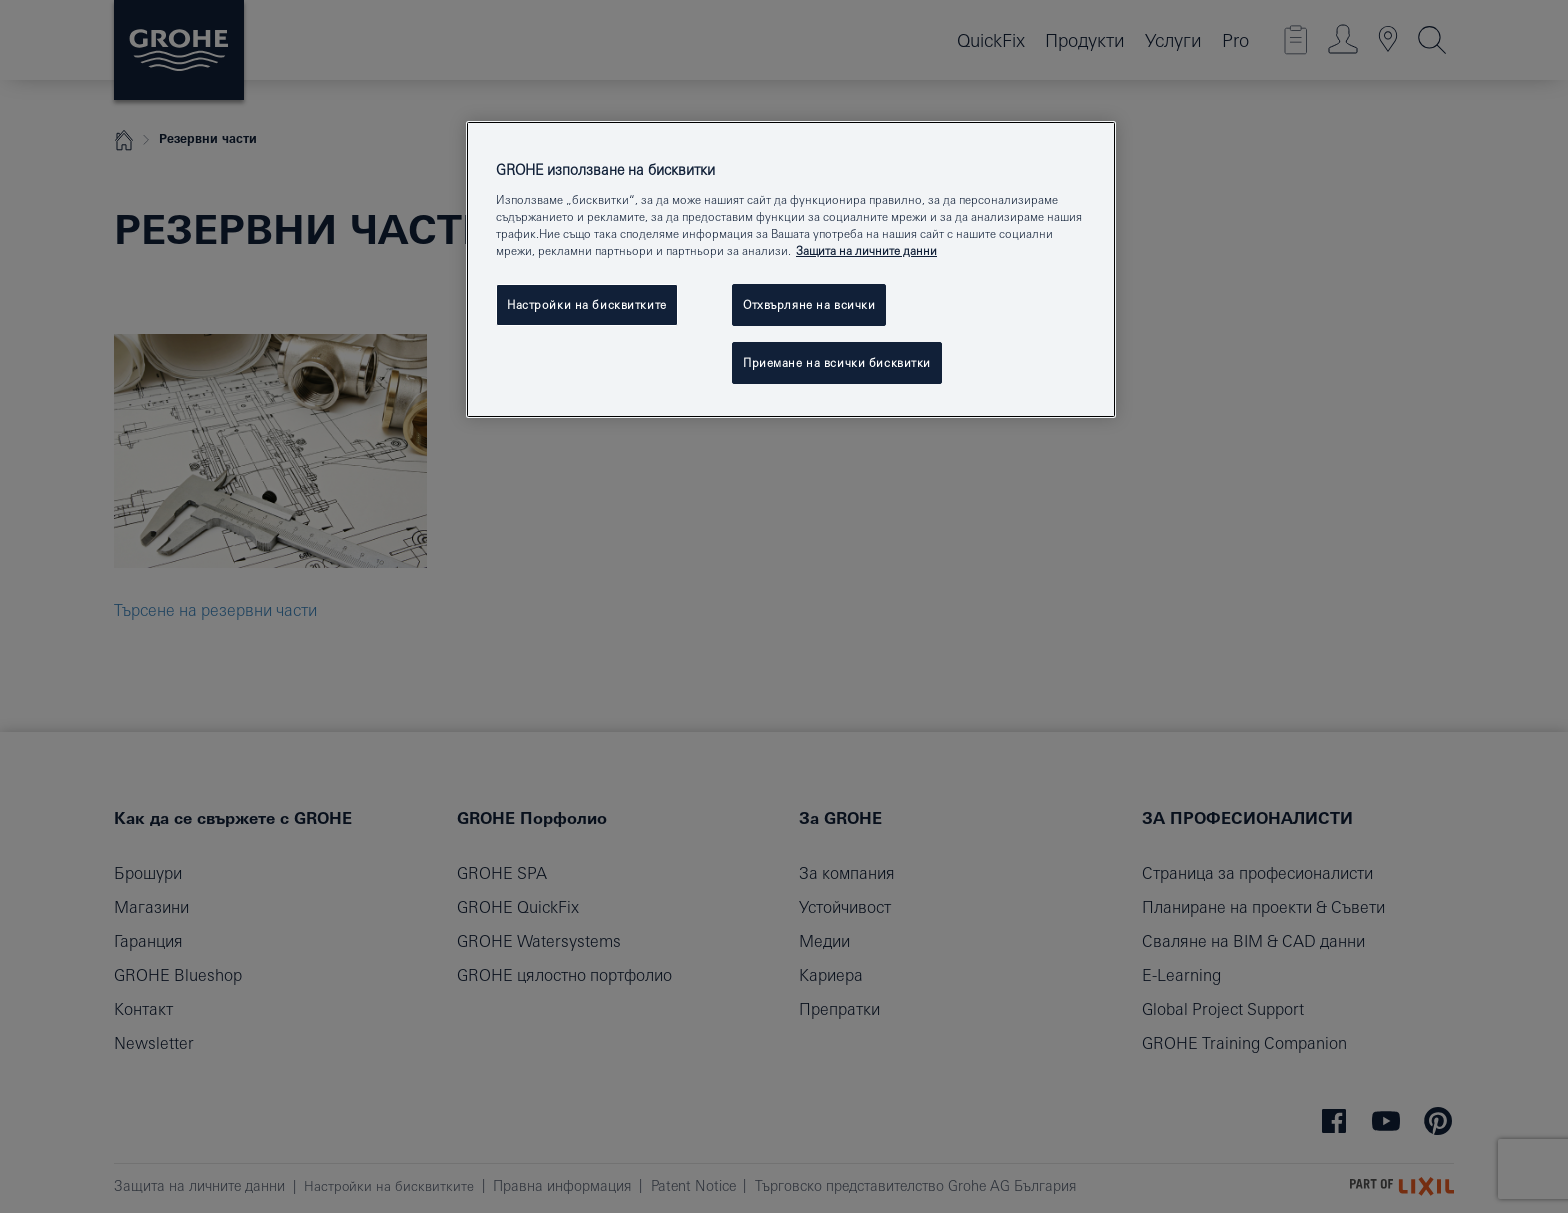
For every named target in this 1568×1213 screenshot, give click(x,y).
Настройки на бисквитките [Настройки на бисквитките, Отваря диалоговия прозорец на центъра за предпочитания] (587, 304)
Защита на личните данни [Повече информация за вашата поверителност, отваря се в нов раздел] (866, 250)
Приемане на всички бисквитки (837, 362)
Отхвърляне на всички (809, 304)
